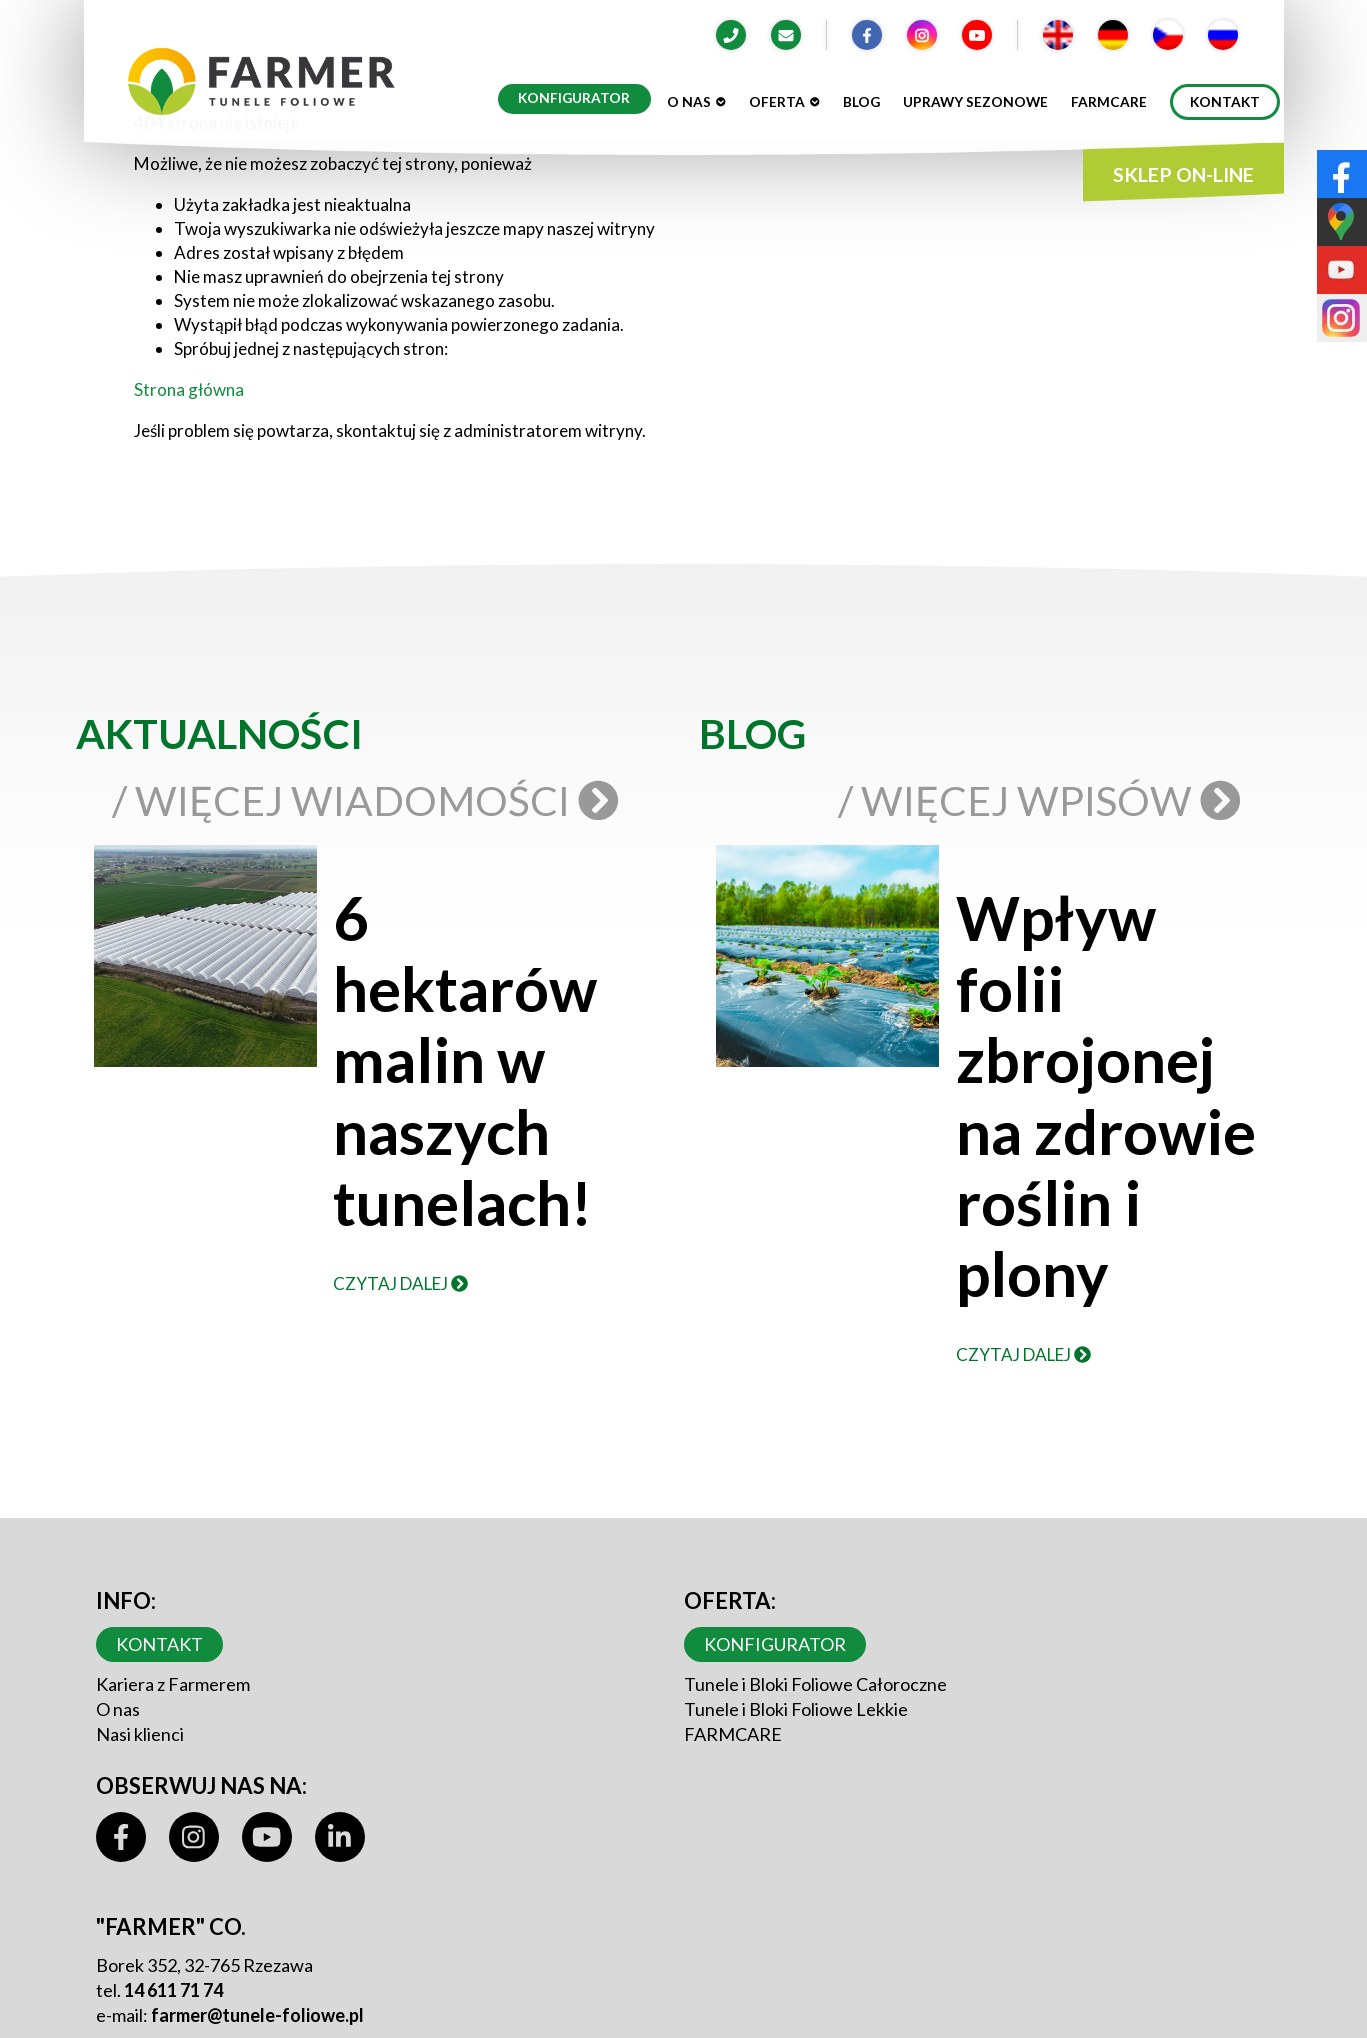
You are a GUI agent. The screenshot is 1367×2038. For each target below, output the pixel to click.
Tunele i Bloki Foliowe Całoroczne (815, 1684)
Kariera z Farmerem (173, 1684)
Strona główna (189, 389)
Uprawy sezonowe (975, 102)
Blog (861, 102)
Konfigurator (574, 98)
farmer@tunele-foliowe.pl (257, 2015)
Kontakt (1225, 102)
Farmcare (1109, 102)
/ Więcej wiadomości (369, 800)
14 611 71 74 (173, 1990)
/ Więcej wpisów (1044, 800)
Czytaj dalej (400, 1283)
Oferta (784, 102)
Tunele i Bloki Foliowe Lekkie (796, 1709)
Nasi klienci (140, 1734)
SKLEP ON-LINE (1183, 174)
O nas (696, 102)
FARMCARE (733, 1734)
